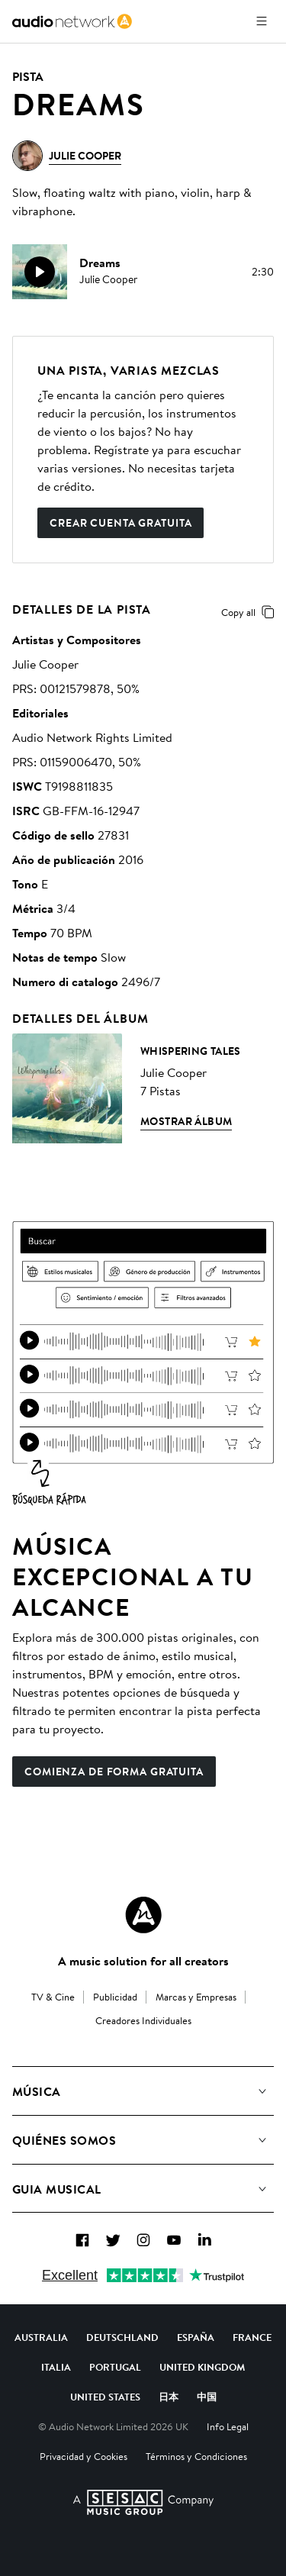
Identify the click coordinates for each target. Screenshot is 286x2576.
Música (36, 2091)
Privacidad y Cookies (83, 2456)
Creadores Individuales (143, 2020)
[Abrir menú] (261, 21)
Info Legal (228, 2426)
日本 (168, 2397)
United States (105, 2397)
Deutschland (122, 2337)
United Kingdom (202, 2367)
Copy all (250, 612)
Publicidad (115, 1997)
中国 (207, 2397)
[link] (72, 21)
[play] (39, 271)
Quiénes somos (64, 2140)
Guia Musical (56, 2189)
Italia (56, 2367)
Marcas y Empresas (196, 1997)
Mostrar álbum (186, 1121)
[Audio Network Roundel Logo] (143, 1915)
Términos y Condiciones (196, 2456)
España (195, 2337)
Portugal (115, 2367)
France (252, 2337)
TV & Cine (53, 1997)
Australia (41, 2337)
